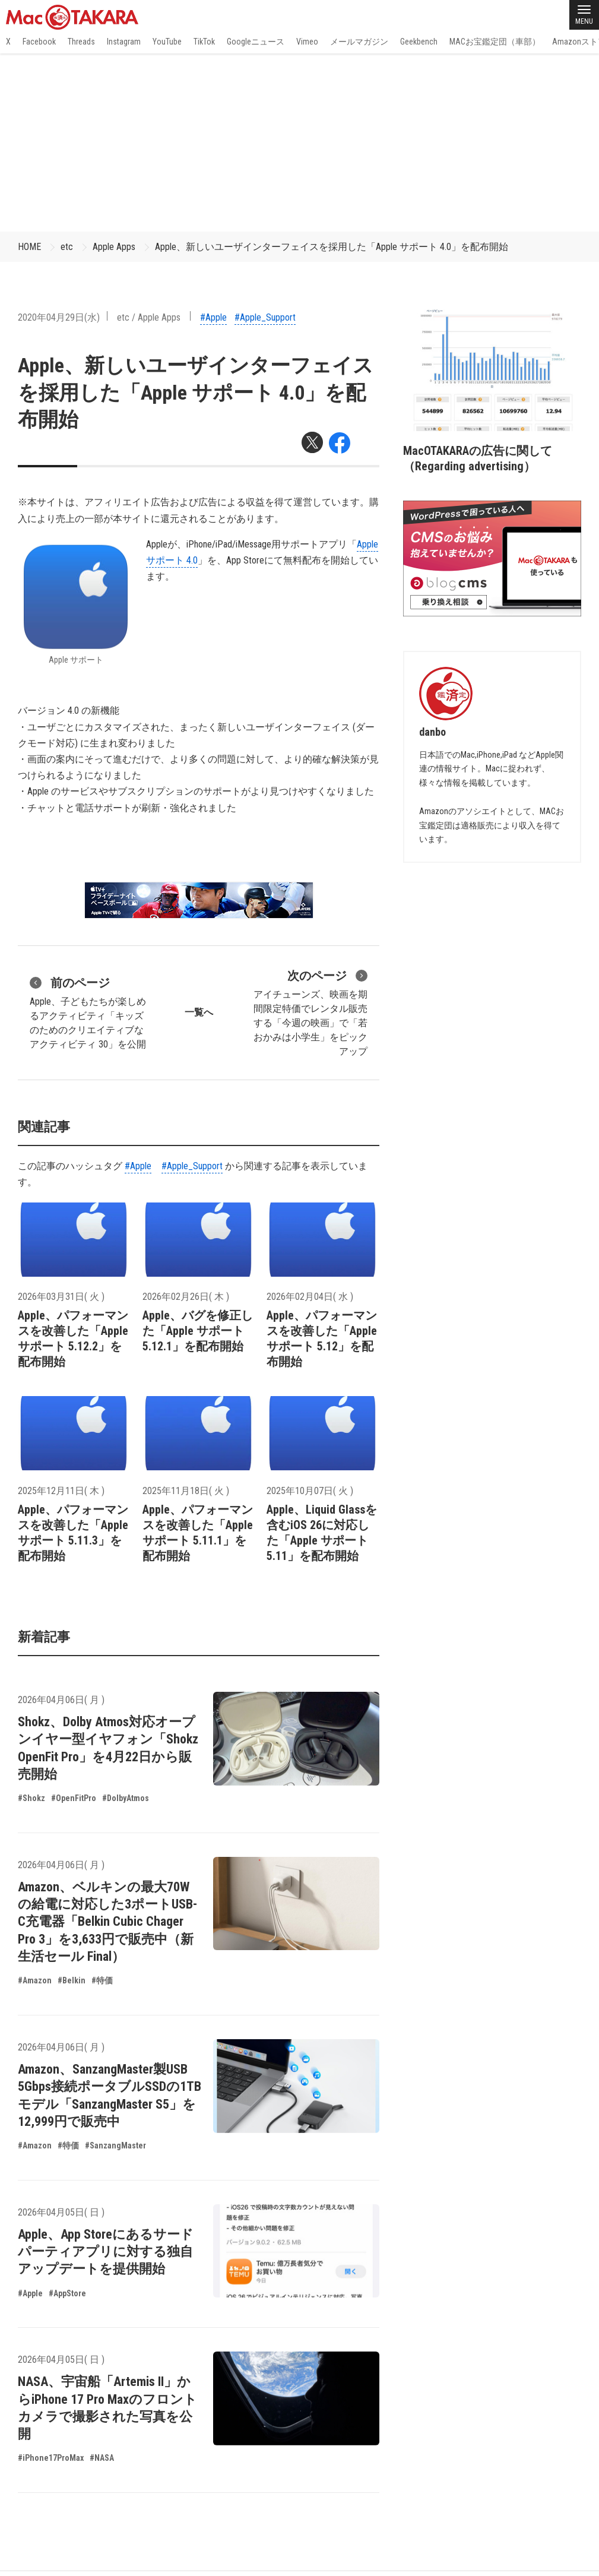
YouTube (167, 41)
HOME (29, 246)
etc (67, 246)
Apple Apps (114, 246)
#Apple (213, 317)
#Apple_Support (265, 317)
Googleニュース (255, 41)
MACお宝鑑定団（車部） (494, 41)
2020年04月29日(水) (59, 317)
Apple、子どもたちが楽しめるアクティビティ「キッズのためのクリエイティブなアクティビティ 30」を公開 (88, 1012)
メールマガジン (359, 41)
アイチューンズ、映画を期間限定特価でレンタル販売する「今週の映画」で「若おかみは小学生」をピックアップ (310, 1012)
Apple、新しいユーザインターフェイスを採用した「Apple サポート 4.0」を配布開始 (331, 246)
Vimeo (307, 41)
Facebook (39, 41)
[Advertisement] (299, 142)
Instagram (124, 41)
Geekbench (419, 41)
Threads (81, 41)
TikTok (204, 41)
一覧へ (199, 1012)
